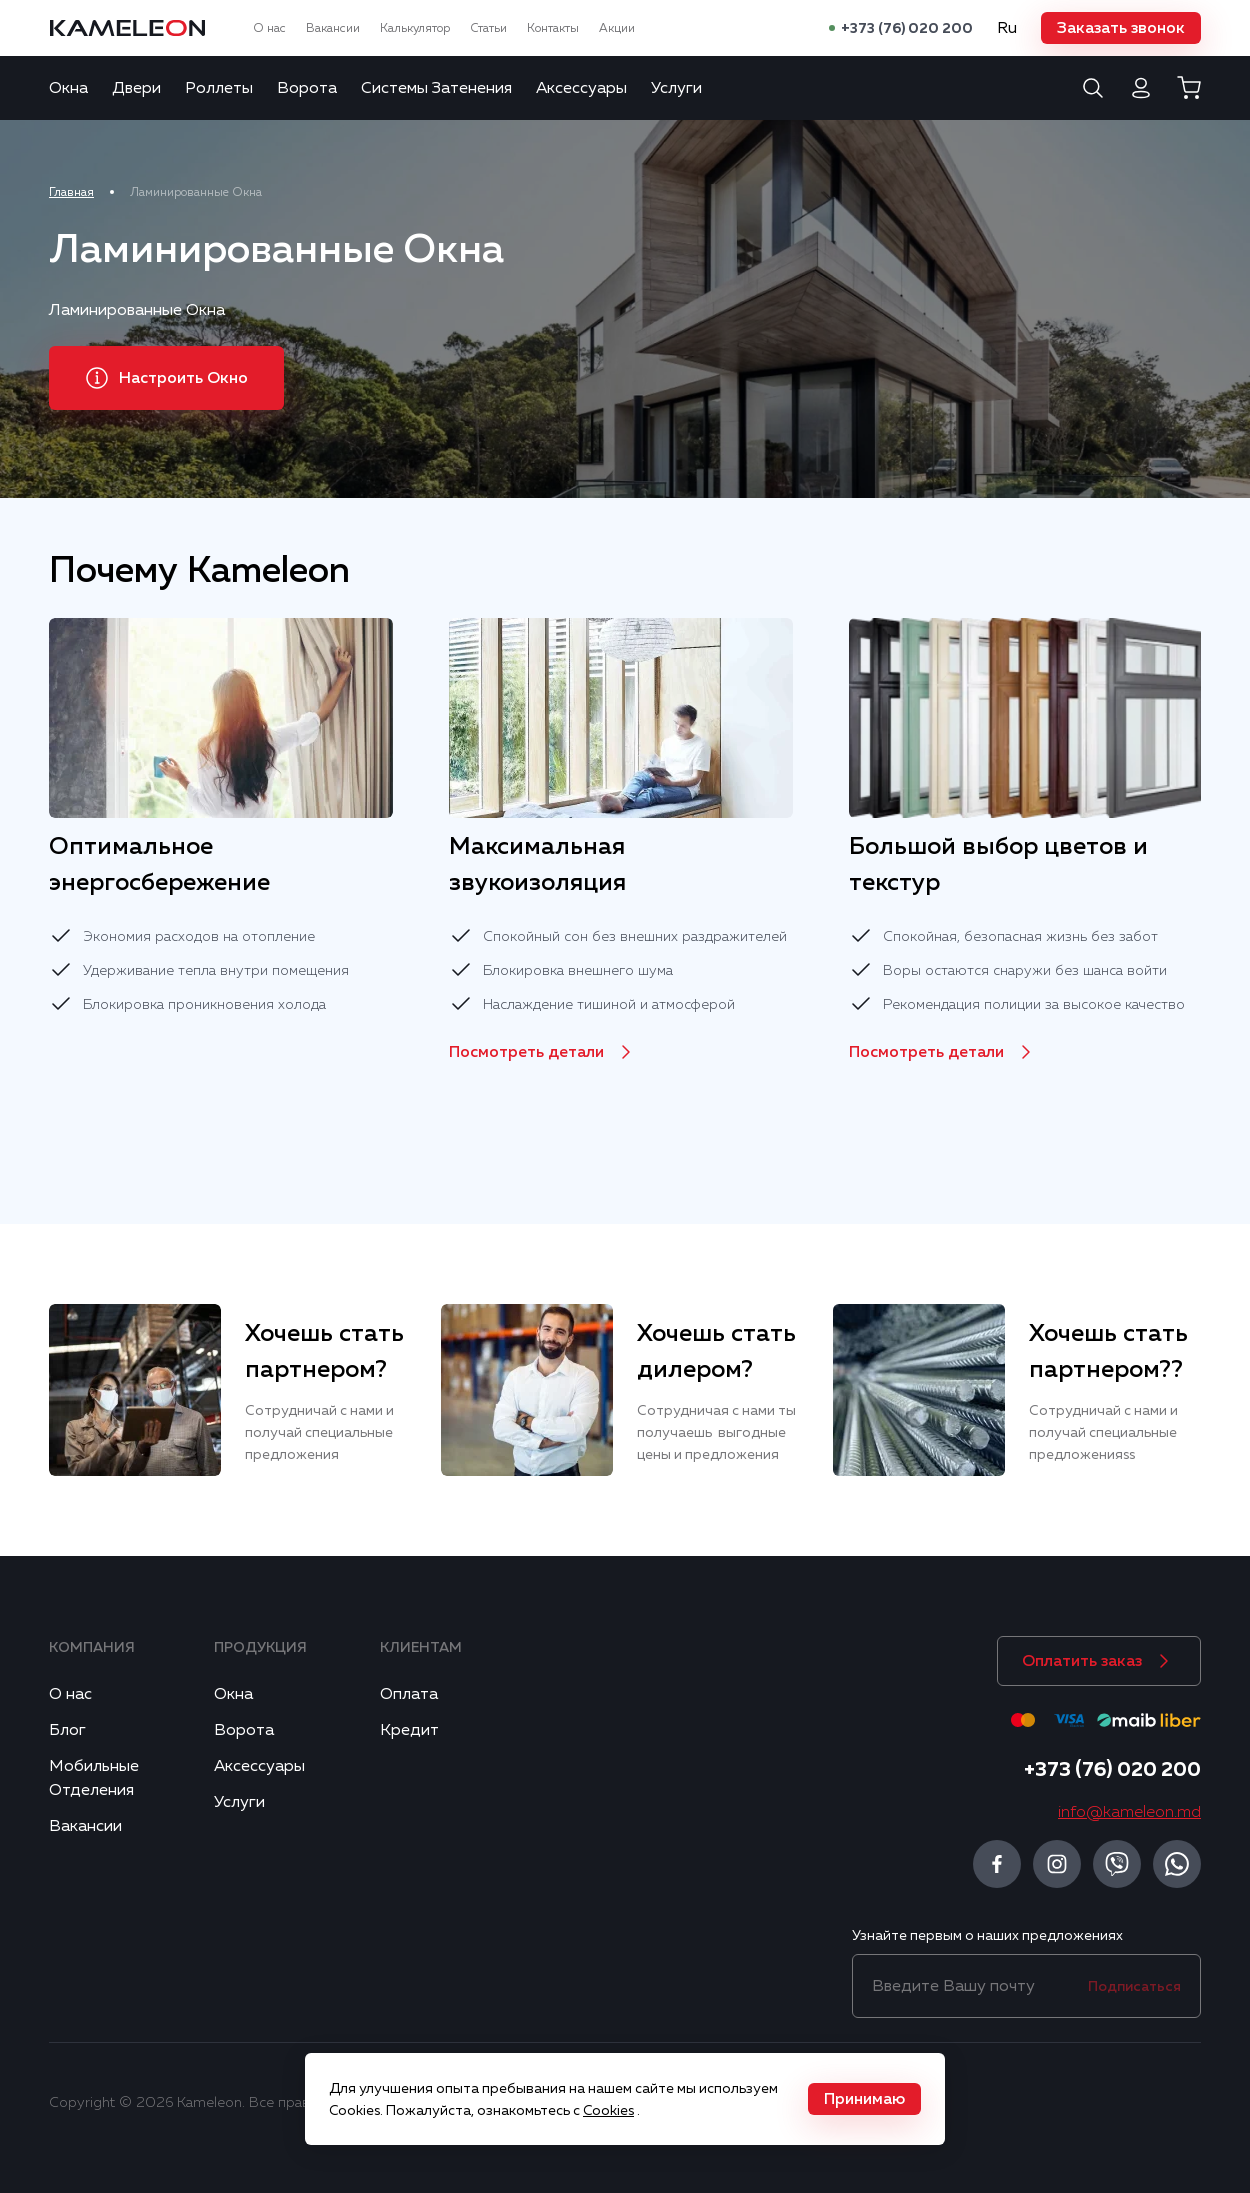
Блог (67, 1730)
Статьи (488, 28)
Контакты (553, 28)
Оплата (409, 1694)
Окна (68, 88)
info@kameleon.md (1129, 1812)
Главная (71, 192)
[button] (1121, 28)
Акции (617, 28)
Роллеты (219, 88)
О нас (269, 28)
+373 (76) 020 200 (907, 28)
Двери (136, 88)
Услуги (676, 88)
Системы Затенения (436, 88)
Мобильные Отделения (94, 1778)
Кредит (409, 1730)
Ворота (307, 88)
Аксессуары (581, 88)
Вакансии (333, 28)
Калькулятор (415, 28)
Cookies (608, 2110)
